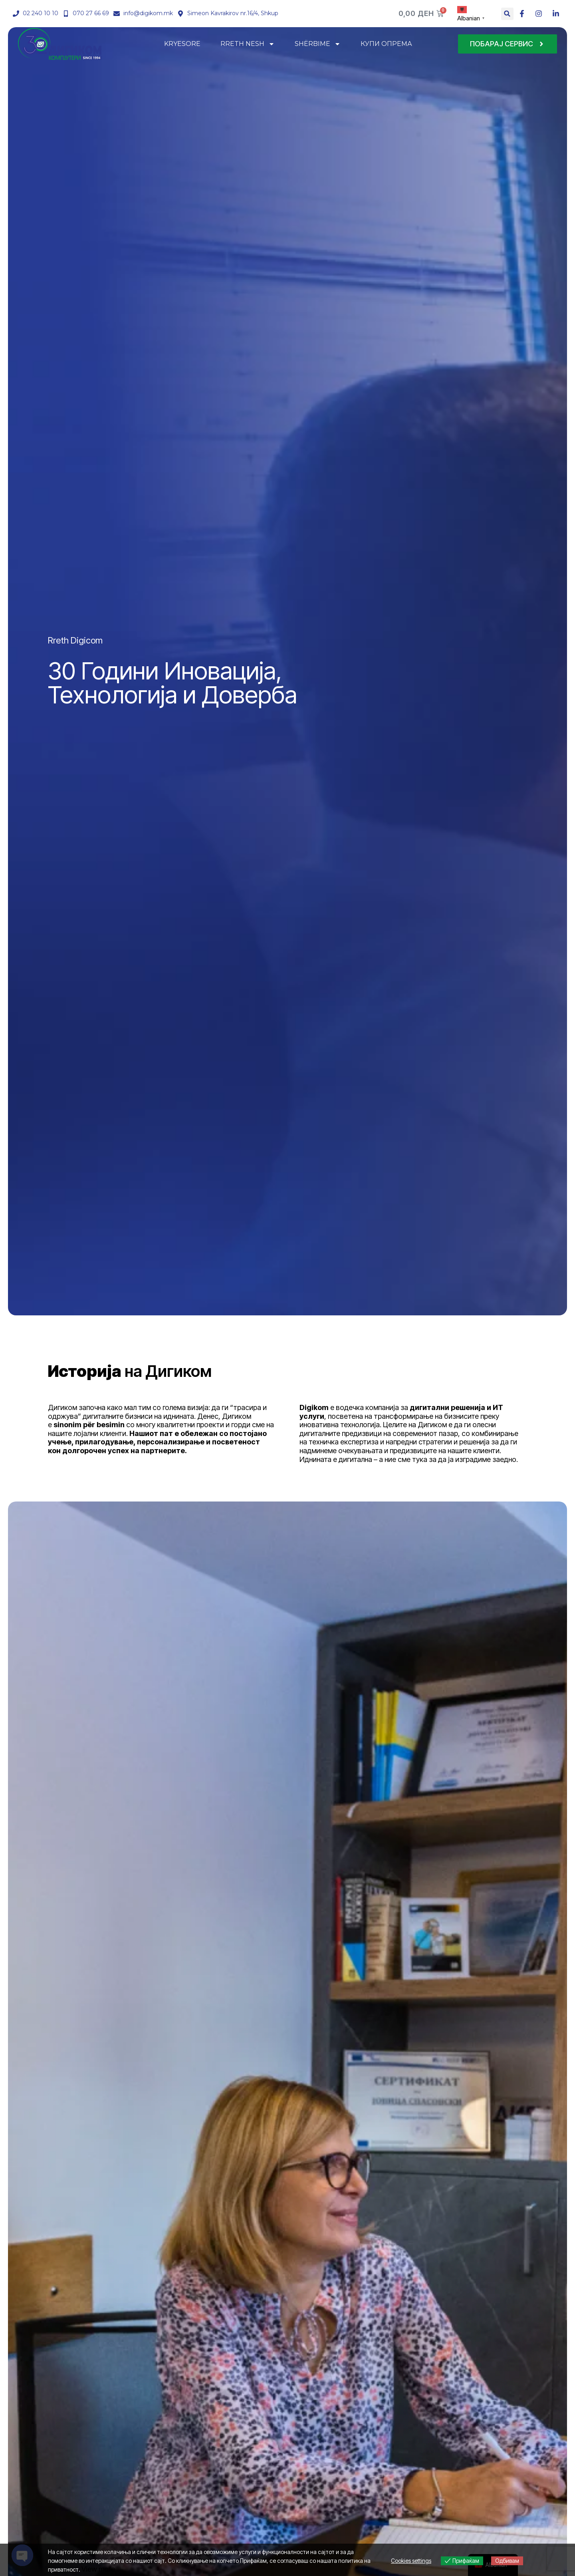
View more (98, 2569)
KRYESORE (182, 44)
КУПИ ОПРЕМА (386, 44)
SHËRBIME (318, 44)
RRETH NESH (247, 44)
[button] (507, 14)
